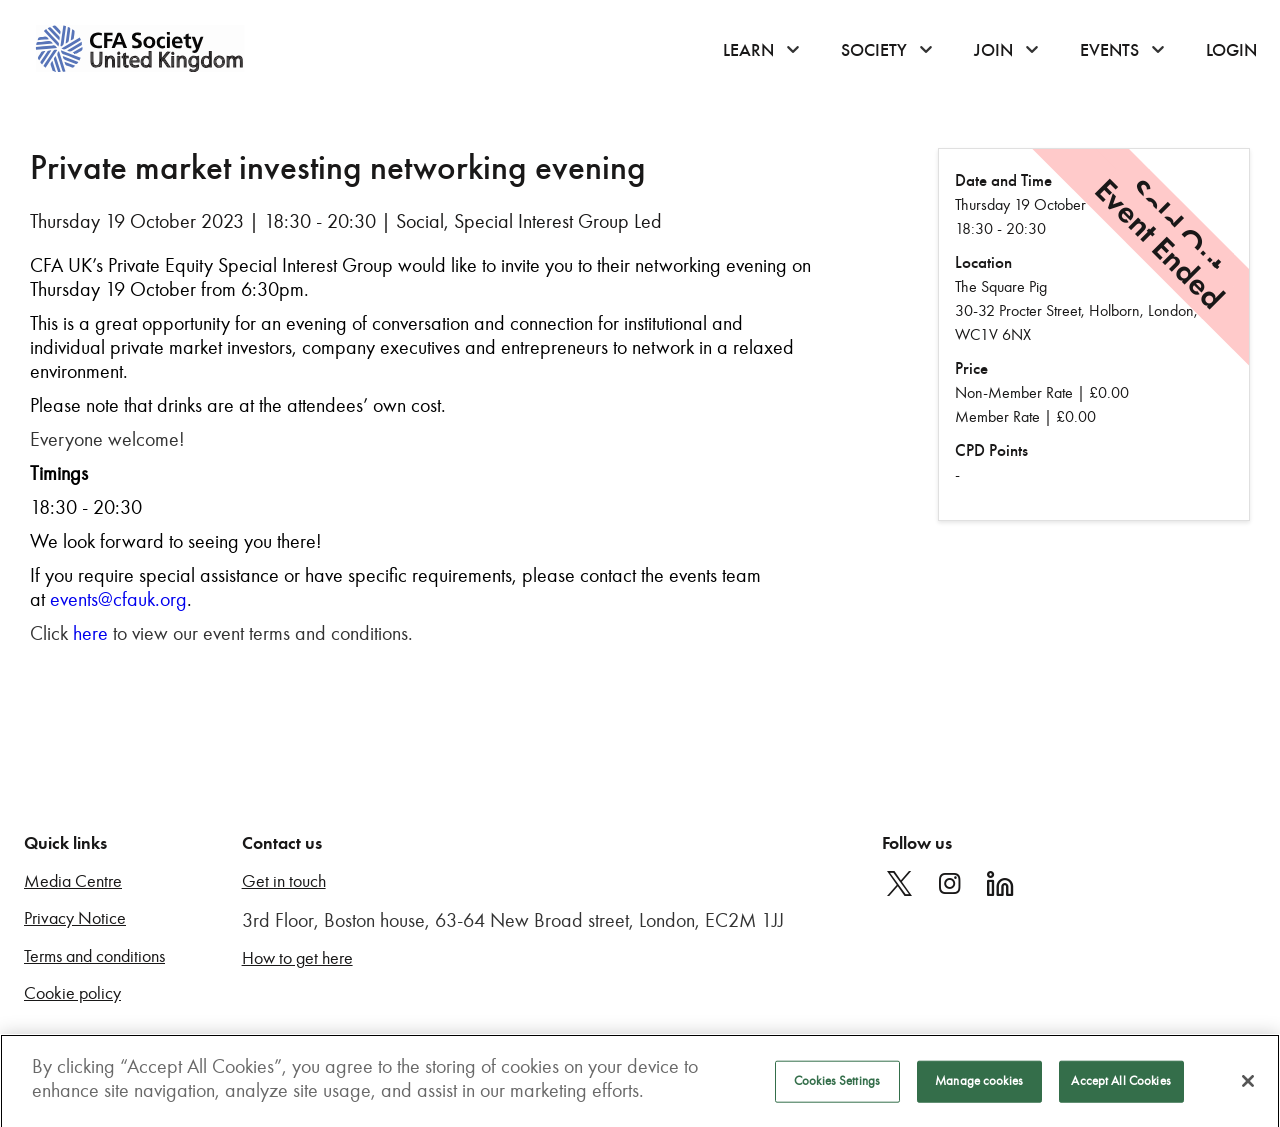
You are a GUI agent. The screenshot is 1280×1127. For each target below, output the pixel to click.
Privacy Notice (75, 918)
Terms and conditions (94, 956)
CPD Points (991, 450)
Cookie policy (72, 993)
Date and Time (1003, 180)
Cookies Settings (837, 1086)
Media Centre (73, 881)
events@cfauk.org (118, 599)
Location (983, 262)
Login (1231, 50)
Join (993, 50)
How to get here (297, 958)
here (90, 633)
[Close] (1248, 1086)
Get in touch (284, 881)
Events (1109, 50)
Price (971, 368)
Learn (748, 50)
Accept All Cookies (1120, 1086)
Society (874, 50)
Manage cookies (979, 1086)
